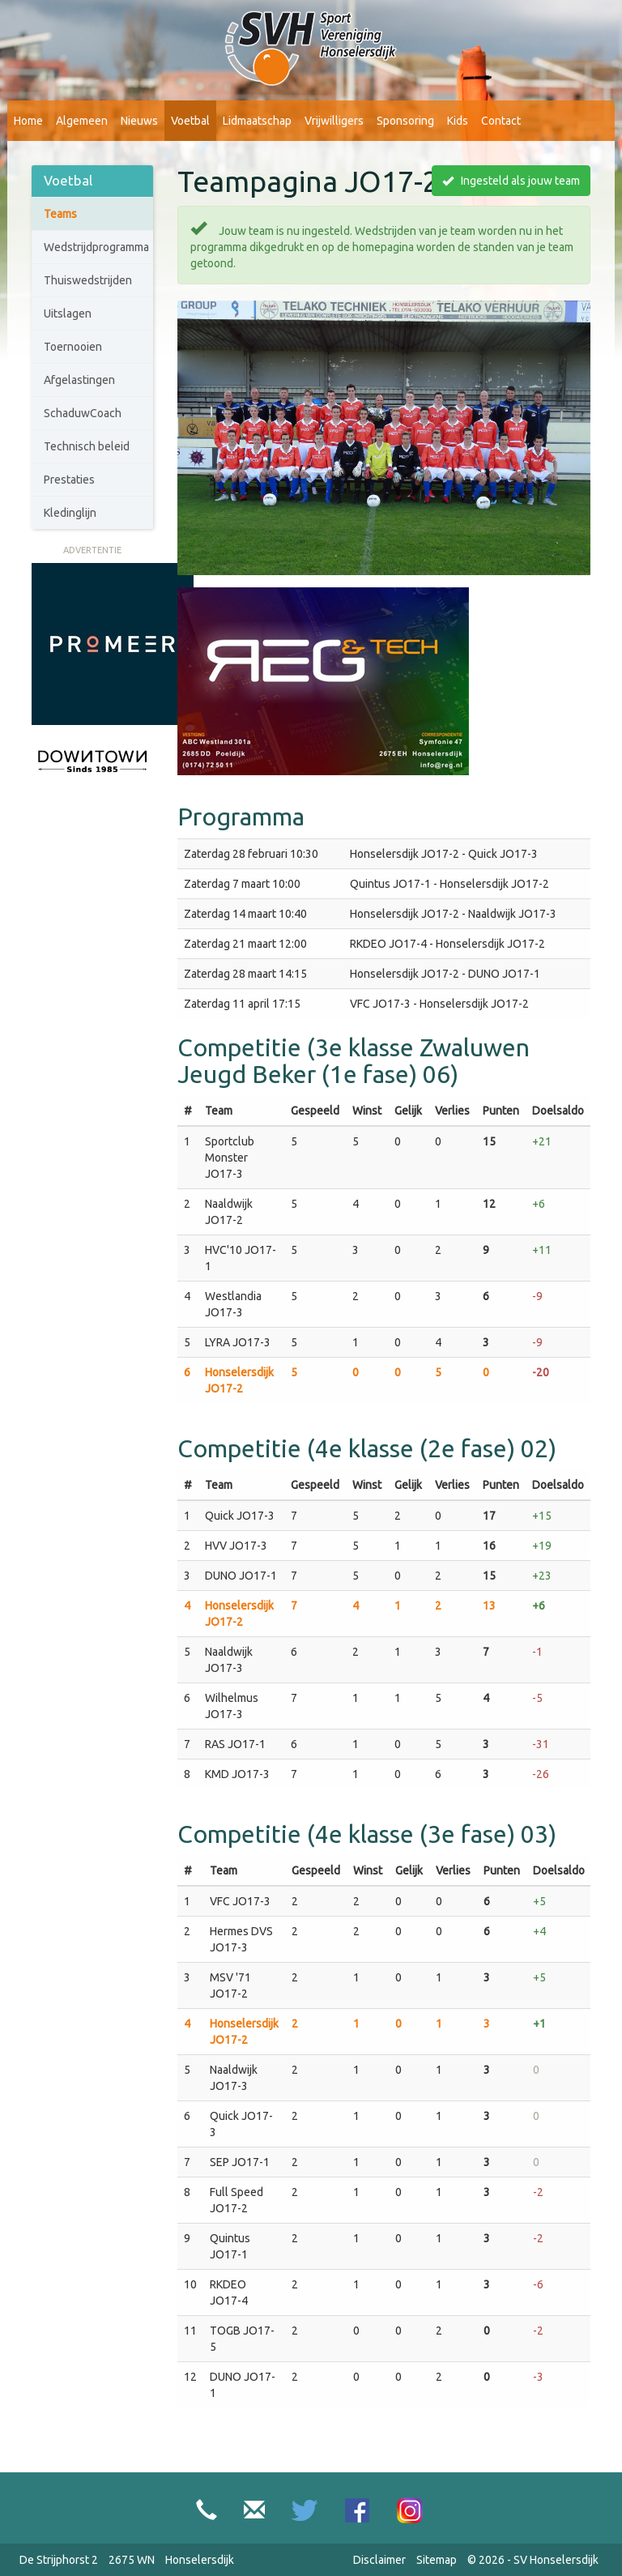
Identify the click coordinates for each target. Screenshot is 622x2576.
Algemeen (82, 120)
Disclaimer (379, 2559)
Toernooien (73, 346)
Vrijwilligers (334, 120)
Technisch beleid (87, 446)
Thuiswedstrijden (88, 280)
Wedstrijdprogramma (96, 247)
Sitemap (436, 2559)
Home (28, 120)
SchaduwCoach (82, 413)
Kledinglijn (70, 512)
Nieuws (139, 120)
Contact (501, 120)
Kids (457, 120)
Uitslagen (68, 313)
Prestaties (69, 479)
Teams (60, 213)
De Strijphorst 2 (58, 2559)
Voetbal (190, 120)
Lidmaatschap (257, 120)
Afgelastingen (79, 379)
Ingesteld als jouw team (511, 180)
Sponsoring (405, 120)
